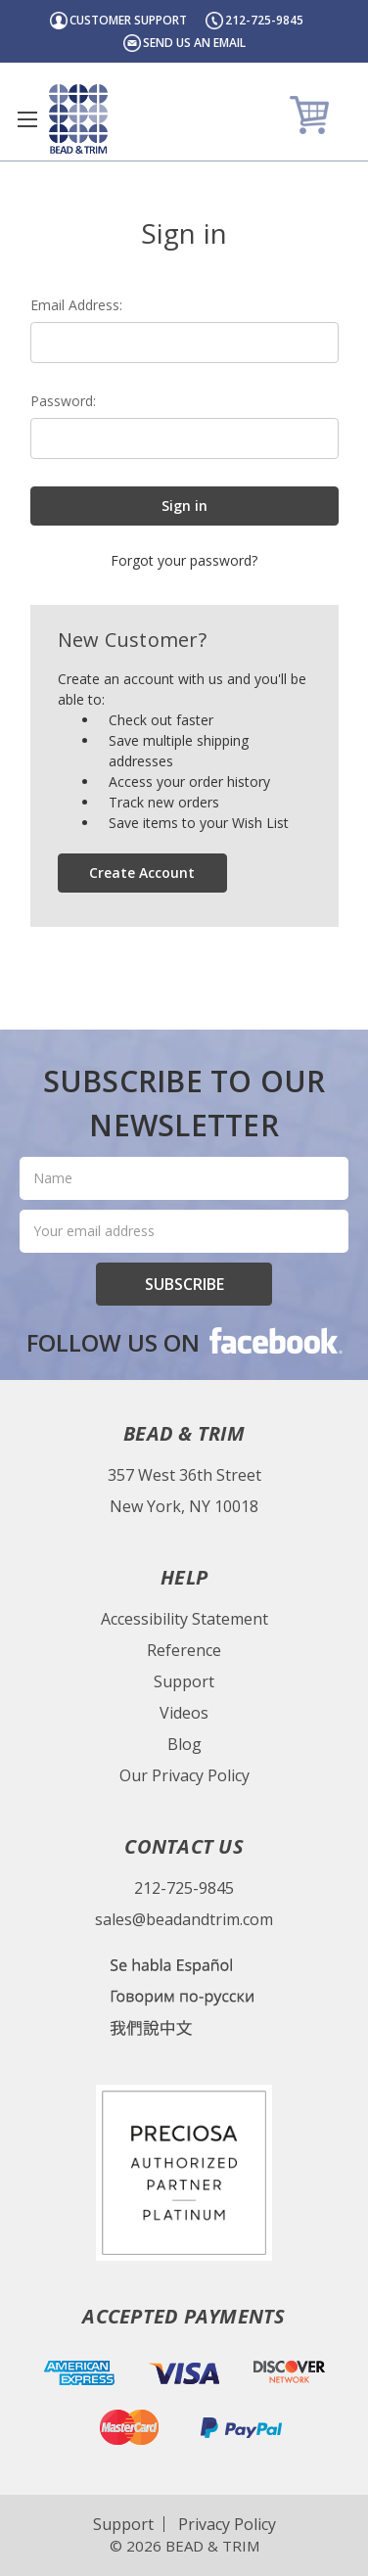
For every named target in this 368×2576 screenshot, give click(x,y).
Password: (63, 400)
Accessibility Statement (184, 1619)
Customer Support (128, 20)
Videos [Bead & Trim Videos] (184, 1713)
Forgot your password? (184, 560)
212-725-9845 (184, 1888)
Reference (184, 1650)
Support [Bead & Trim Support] (184, 1681)
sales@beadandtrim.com (184, 1919)
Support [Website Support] (123, 2524)
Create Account (142, 872)
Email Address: (76, 305)
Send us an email (194, 42)
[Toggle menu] (27, 119)
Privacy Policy (227, 2524)
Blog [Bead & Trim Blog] (184, 1744)
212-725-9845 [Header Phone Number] (264, 20)
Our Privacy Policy (184, 1775)
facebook (274, 1340)
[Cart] (311, 114)
